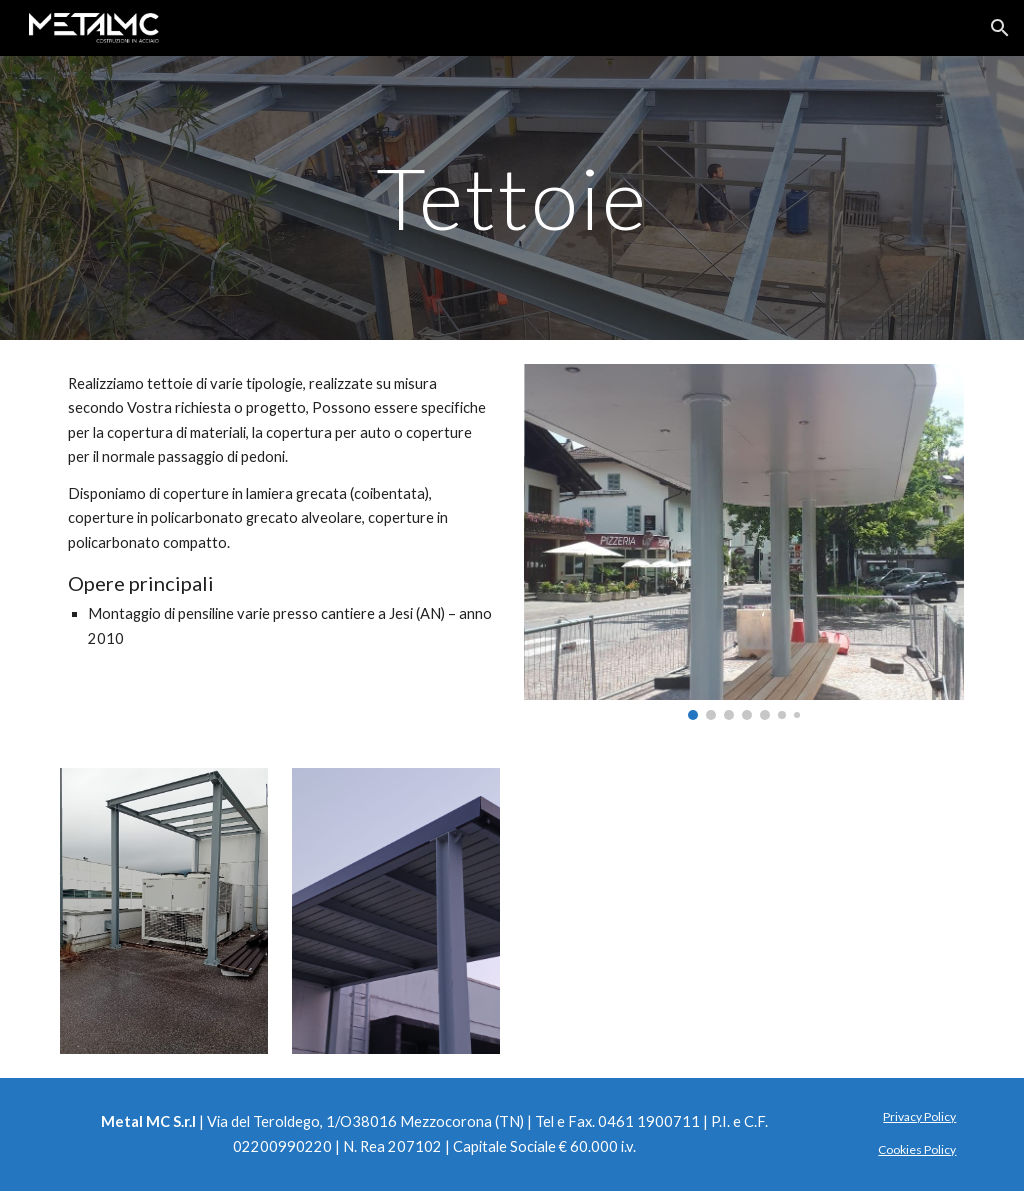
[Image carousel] (744, 542)
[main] (512, 197)
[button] (1000, 28)
